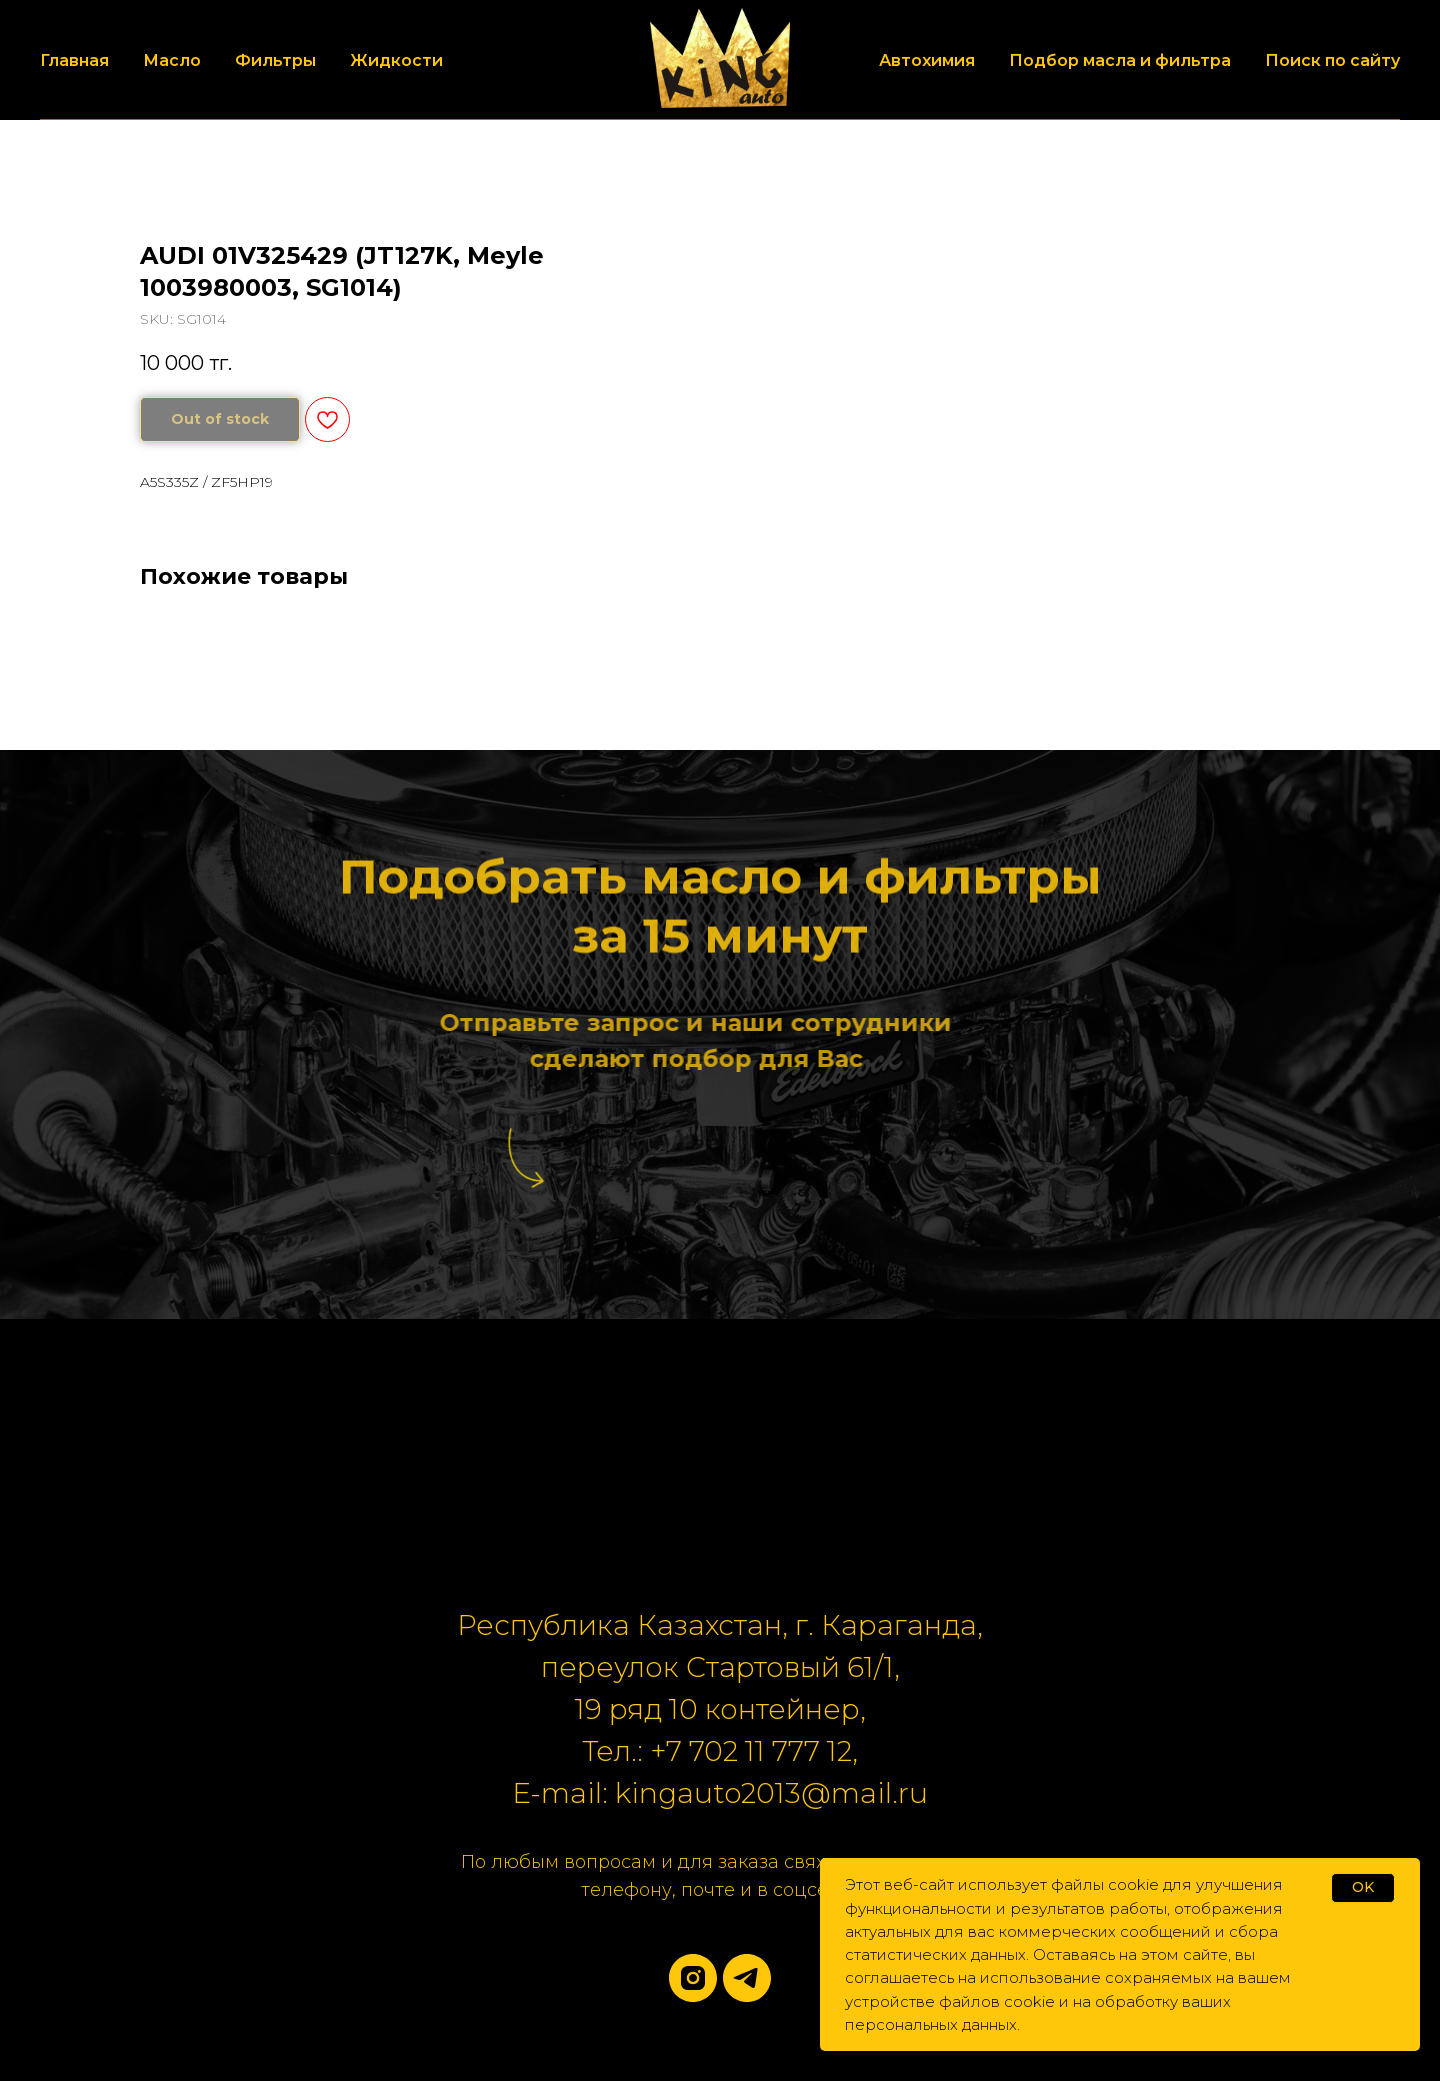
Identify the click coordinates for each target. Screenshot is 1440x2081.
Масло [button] (172, 60)
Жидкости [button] (396, 60)
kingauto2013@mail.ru (771, 1793)
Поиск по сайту (1332, 60)
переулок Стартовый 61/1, (720, 1667)
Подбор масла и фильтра (1120, 60)
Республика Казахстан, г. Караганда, (720, 1625)
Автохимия (927, 60)
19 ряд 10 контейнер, (720, 1709)
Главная (74, 60)
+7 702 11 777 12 (751, 1751)
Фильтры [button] (275, 60)
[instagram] (693, 1978)
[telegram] (747, 1978)
